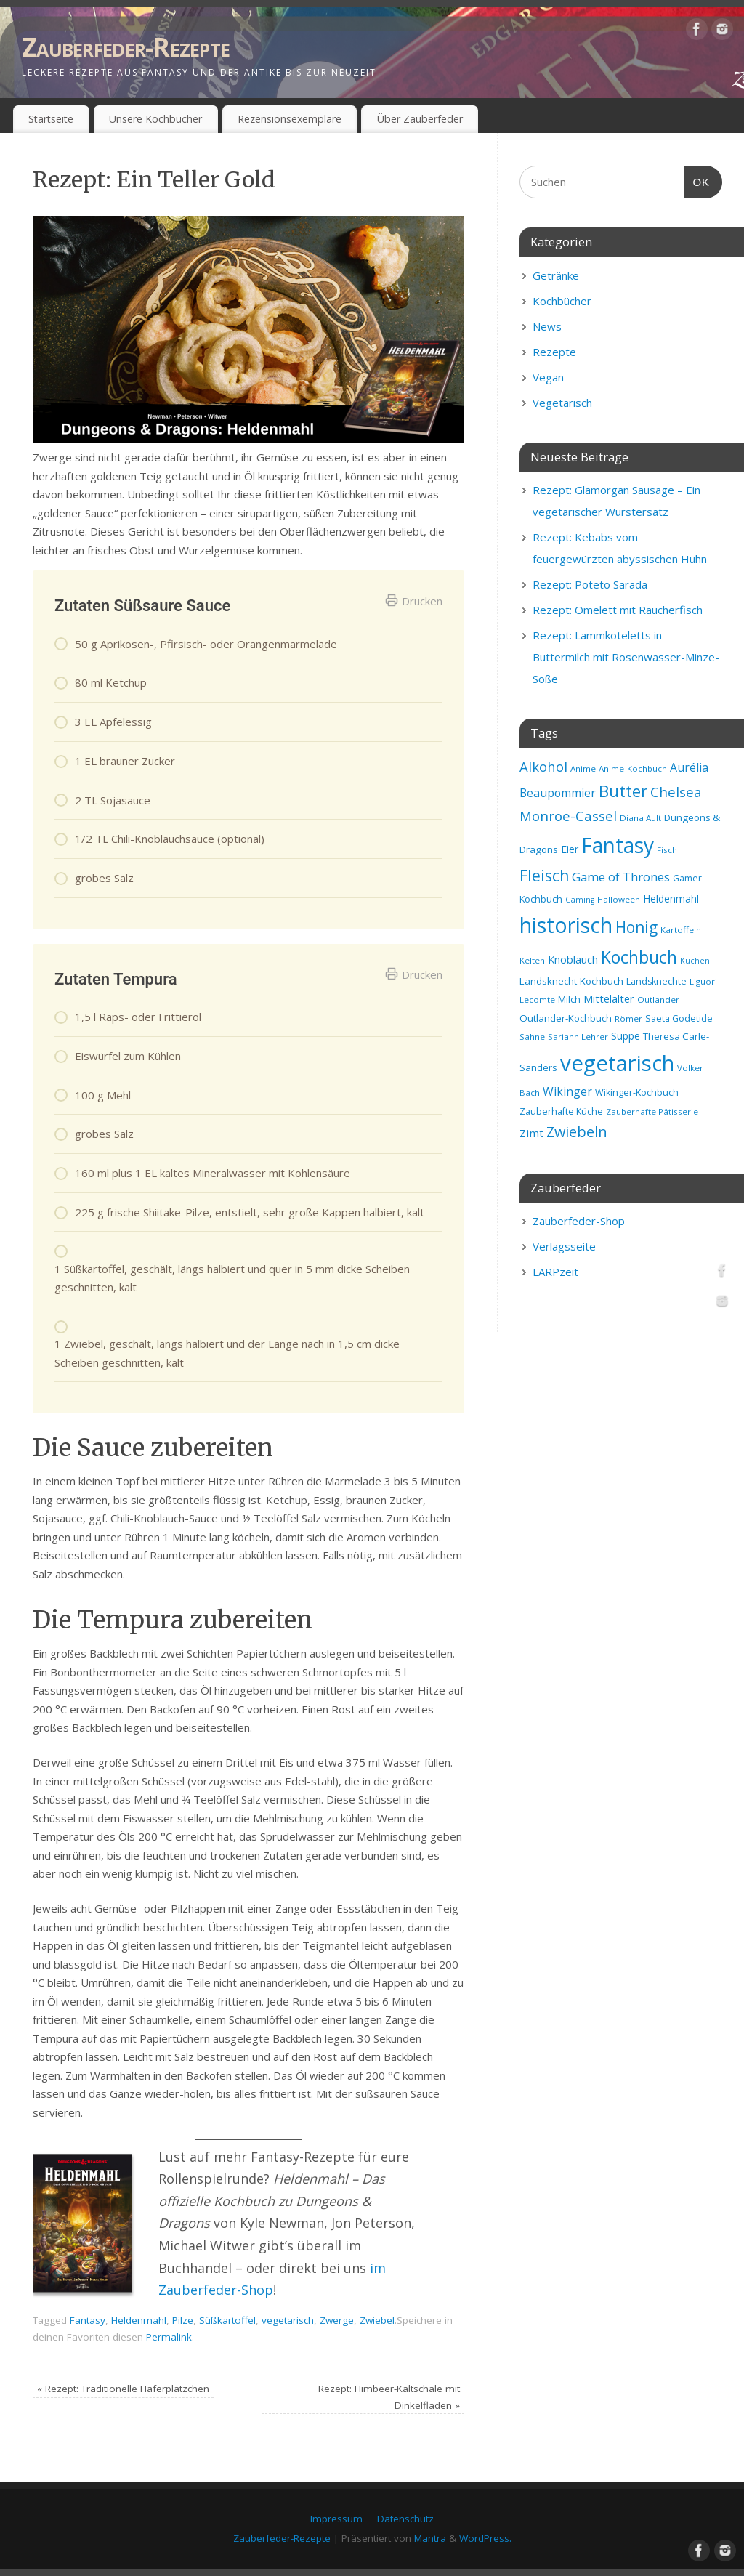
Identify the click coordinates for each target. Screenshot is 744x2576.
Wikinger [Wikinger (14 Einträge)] (567, 1091)
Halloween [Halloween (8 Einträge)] (618, 899)
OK (697, 180)
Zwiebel (377, 2320)
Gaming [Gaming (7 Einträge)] (579, 900)
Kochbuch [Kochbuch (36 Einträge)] (639, 957)
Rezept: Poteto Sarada (590, 584)
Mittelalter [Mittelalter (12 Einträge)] (608, 998)
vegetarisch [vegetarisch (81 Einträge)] (617, 1063)
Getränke (556, 275)
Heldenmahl (138, 2320)
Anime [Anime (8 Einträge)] (583, 768)
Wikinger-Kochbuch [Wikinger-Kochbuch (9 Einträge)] (637, 1092)
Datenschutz (405, 2518)
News (547, 326)
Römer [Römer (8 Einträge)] (628, 1018)
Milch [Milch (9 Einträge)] (569, 999)
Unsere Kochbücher (155, 119)
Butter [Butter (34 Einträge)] (623, 791)
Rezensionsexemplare (289, 119)
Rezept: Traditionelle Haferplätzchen (123, 2388)
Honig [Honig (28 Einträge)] (636, 927)
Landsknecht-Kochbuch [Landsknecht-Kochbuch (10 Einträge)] (571, 981)
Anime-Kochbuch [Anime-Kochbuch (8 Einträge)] (633, 768)
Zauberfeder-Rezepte (126, 47)
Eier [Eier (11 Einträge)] (569, 849)
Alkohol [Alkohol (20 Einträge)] (543, 766)
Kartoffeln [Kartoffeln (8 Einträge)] (680, 929)
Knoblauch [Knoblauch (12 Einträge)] (573, 959)
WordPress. (485, 2538)
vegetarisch (288, 2320)
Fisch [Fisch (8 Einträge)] (667, 849)
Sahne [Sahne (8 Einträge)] (532, 1036)
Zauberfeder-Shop (579, 1221)
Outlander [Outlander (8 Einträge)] (658, 999)
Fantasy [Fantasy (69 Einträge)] (617, 845)
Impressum (336, 2518)
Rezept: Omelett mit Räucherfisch (618, 609)
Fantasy (87, 2320)
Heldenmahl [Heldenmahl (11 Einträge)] (671, 898)
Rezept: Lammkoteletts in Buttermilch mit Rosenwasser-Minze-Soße (626, 657)
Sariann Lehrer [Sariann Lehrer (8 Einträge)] (578, 1036)
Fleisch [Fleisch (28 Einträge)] (544, 875)
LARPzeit (555, 1271)
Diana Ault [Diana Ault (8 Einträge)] (640, 817)
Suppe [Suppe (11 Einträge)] (625, 1036)
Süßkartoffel (227, 2320)
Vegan (548, 377)
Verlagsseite (564, 1246)
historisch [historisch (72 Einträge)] (565, 925)
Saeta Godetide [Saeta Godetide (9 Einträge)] (679, 1018)
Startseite (50, 119)
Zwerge (337, 2320)
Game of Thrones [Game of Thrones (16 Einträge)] (621, 876)
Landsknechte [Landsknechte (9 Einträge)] (656, 981)
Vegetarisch (562, 402)
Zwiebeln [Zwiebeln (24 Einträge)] (576, 1132)
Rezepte (554, 351)
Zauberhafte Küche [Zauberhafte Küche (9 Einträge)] (561, 1111)
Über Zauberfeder (420, 119)
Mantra (430, 2538)
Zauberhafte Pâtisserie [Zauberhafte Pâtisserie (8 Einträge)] (652, 1111)
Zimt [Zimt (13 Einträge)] (531, 1133)
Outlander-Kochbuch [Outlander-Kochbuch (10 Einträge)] (565, 1018)
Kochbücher (562, 301)
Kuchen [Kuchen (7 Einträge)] (695, 961)
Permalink (169, 2336)
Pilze (182, 2320)
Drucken (413, 601)
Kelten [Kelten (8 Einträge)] (532, 960)
